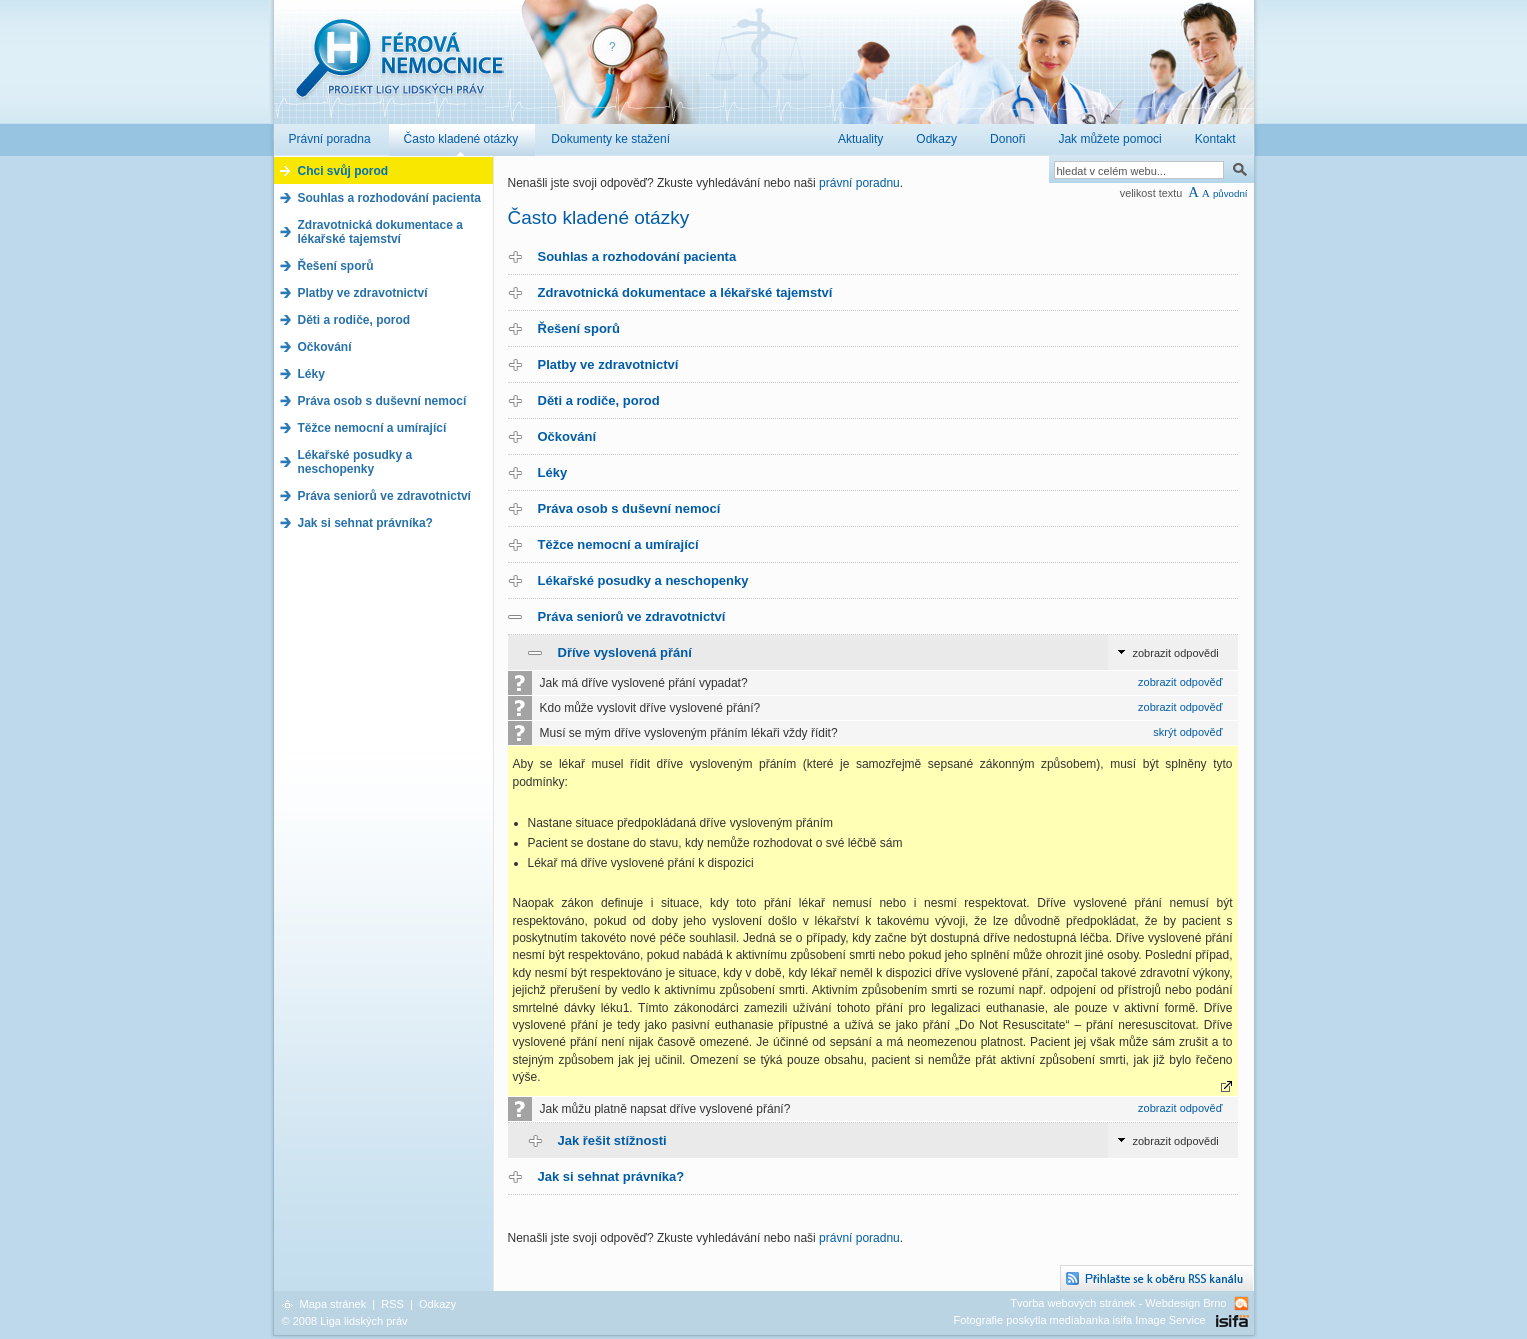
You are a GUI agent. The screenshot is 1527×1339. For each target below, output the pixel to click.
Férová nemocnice (399, 68)
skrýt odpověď (1187, 732)
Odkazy (437, 1304)
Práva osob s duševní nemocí (629, 508)
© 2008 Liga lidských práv (345, 1321)
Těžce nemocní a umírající (618, 544)
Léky (553, 472)
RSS (392, 1304)
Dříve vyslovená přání (625, 652)
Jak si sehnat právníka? (611, 1176)
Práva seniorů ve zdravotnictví (632, 616)
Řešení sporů (579, 328)
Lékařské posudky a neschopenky (643, 580)
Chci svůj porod (343, 171)
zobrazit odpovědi (1176, 653)
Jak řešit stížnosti (612, 1140)
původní (1230, 193)
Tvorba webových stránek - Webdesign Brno (1118, 1303)
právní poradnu (859, 183)
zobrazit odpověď (1180, 682)
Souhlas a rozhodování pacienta (637, 256)
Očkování (567, 436)
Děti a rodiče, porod (599, 400)
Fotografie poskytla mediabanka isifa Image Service (1080, 1320)
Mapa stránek (333, 1304)
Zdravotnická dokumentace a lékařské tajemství (685, 292)
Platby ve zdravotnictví (608, 364)
